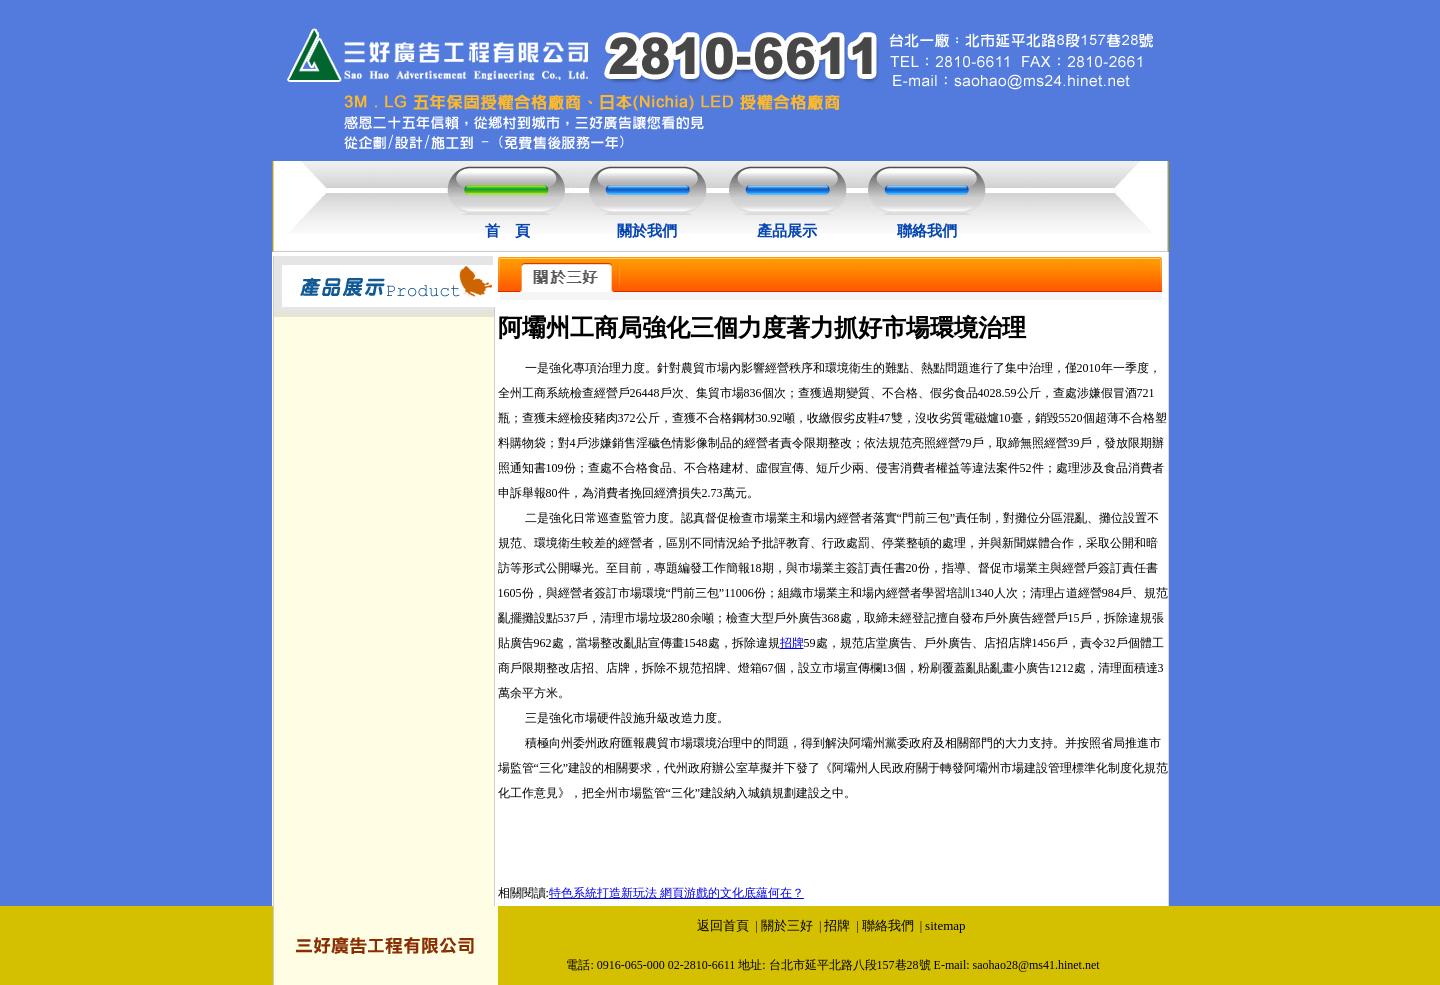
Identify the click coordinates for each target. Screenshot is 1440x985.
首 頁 (507, 231)
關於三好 (787, 925)
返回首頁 (723, 925)
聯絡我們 (927, 231)
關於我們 (647, 231)
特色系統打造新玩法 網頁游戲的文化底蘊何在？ (676, 893)
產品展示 (787, 231)
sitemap (945, 925)
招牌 (792, 643)
